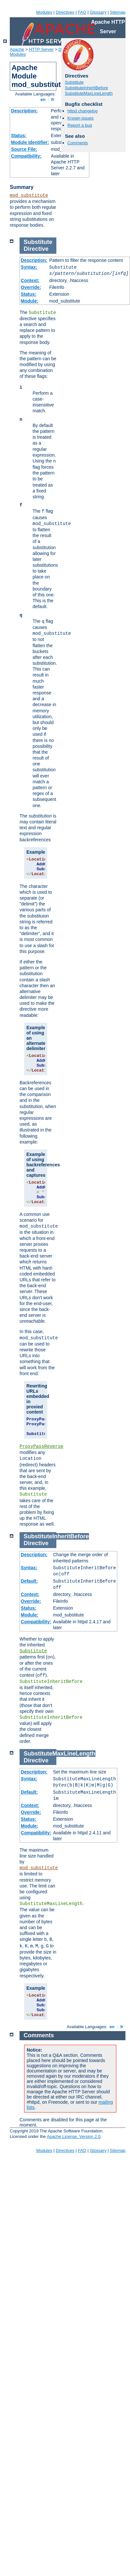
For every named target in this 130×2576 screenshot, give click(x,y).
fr (53, 99)
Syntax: (29, 267)
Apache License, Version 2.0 (73, 2136)
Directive (36, 249)
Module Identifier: (30, 142)
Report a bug (79, 125)
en (43, 99)
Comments (77, 142)
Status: (18, 135)
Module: (29, 301)
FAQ (82, 12)
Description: (24, 110)
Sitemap (117, 12)
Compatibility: (26, 156)
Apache (17, 49)
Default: (29, 1581)
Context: (30, 280)
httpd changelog (82, 110)
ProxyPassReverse (41, 1446)
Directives (65, 12)
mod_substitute (29, 195)
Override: (31, 287)
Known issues (80, 118)
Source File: (24, 149)
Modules (44, 12)
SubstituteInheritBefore (86, 87)
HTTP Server (41, 49)
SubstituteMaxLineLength (89, 93)
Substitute (74, 82)
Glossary (98, 12)
